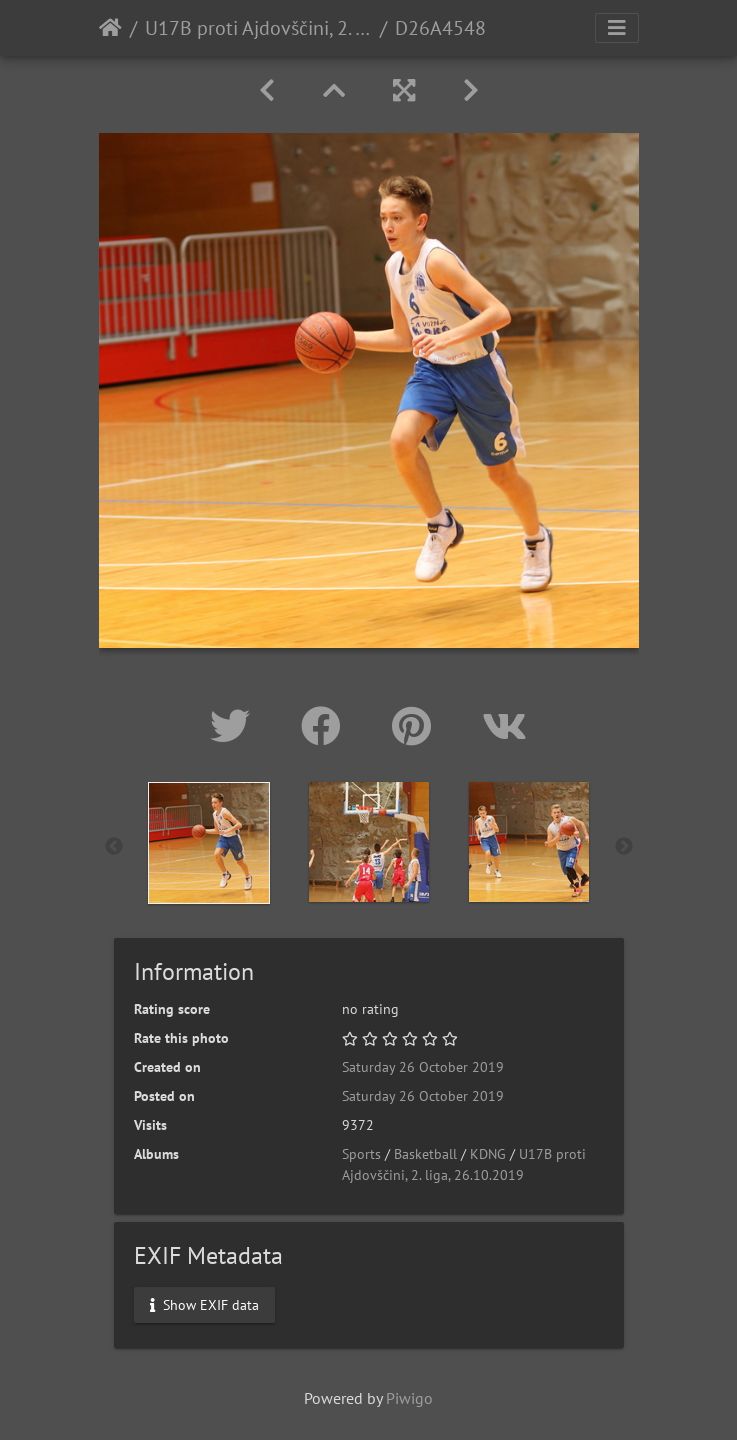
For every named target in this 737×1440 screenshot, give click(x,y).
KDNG (488, 1154)
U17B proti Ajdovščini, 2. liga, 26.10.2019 (258, 28)
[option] (209, 843)
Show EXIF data (204, 1304)
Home (110, 28)
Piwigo (409, 1398)
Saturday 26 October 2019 (423, 1067)
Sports (361, 1154)
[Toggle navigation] (617, 28)
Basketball (425, 1154)
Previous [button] (114, 847)
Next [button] (624, 847)
